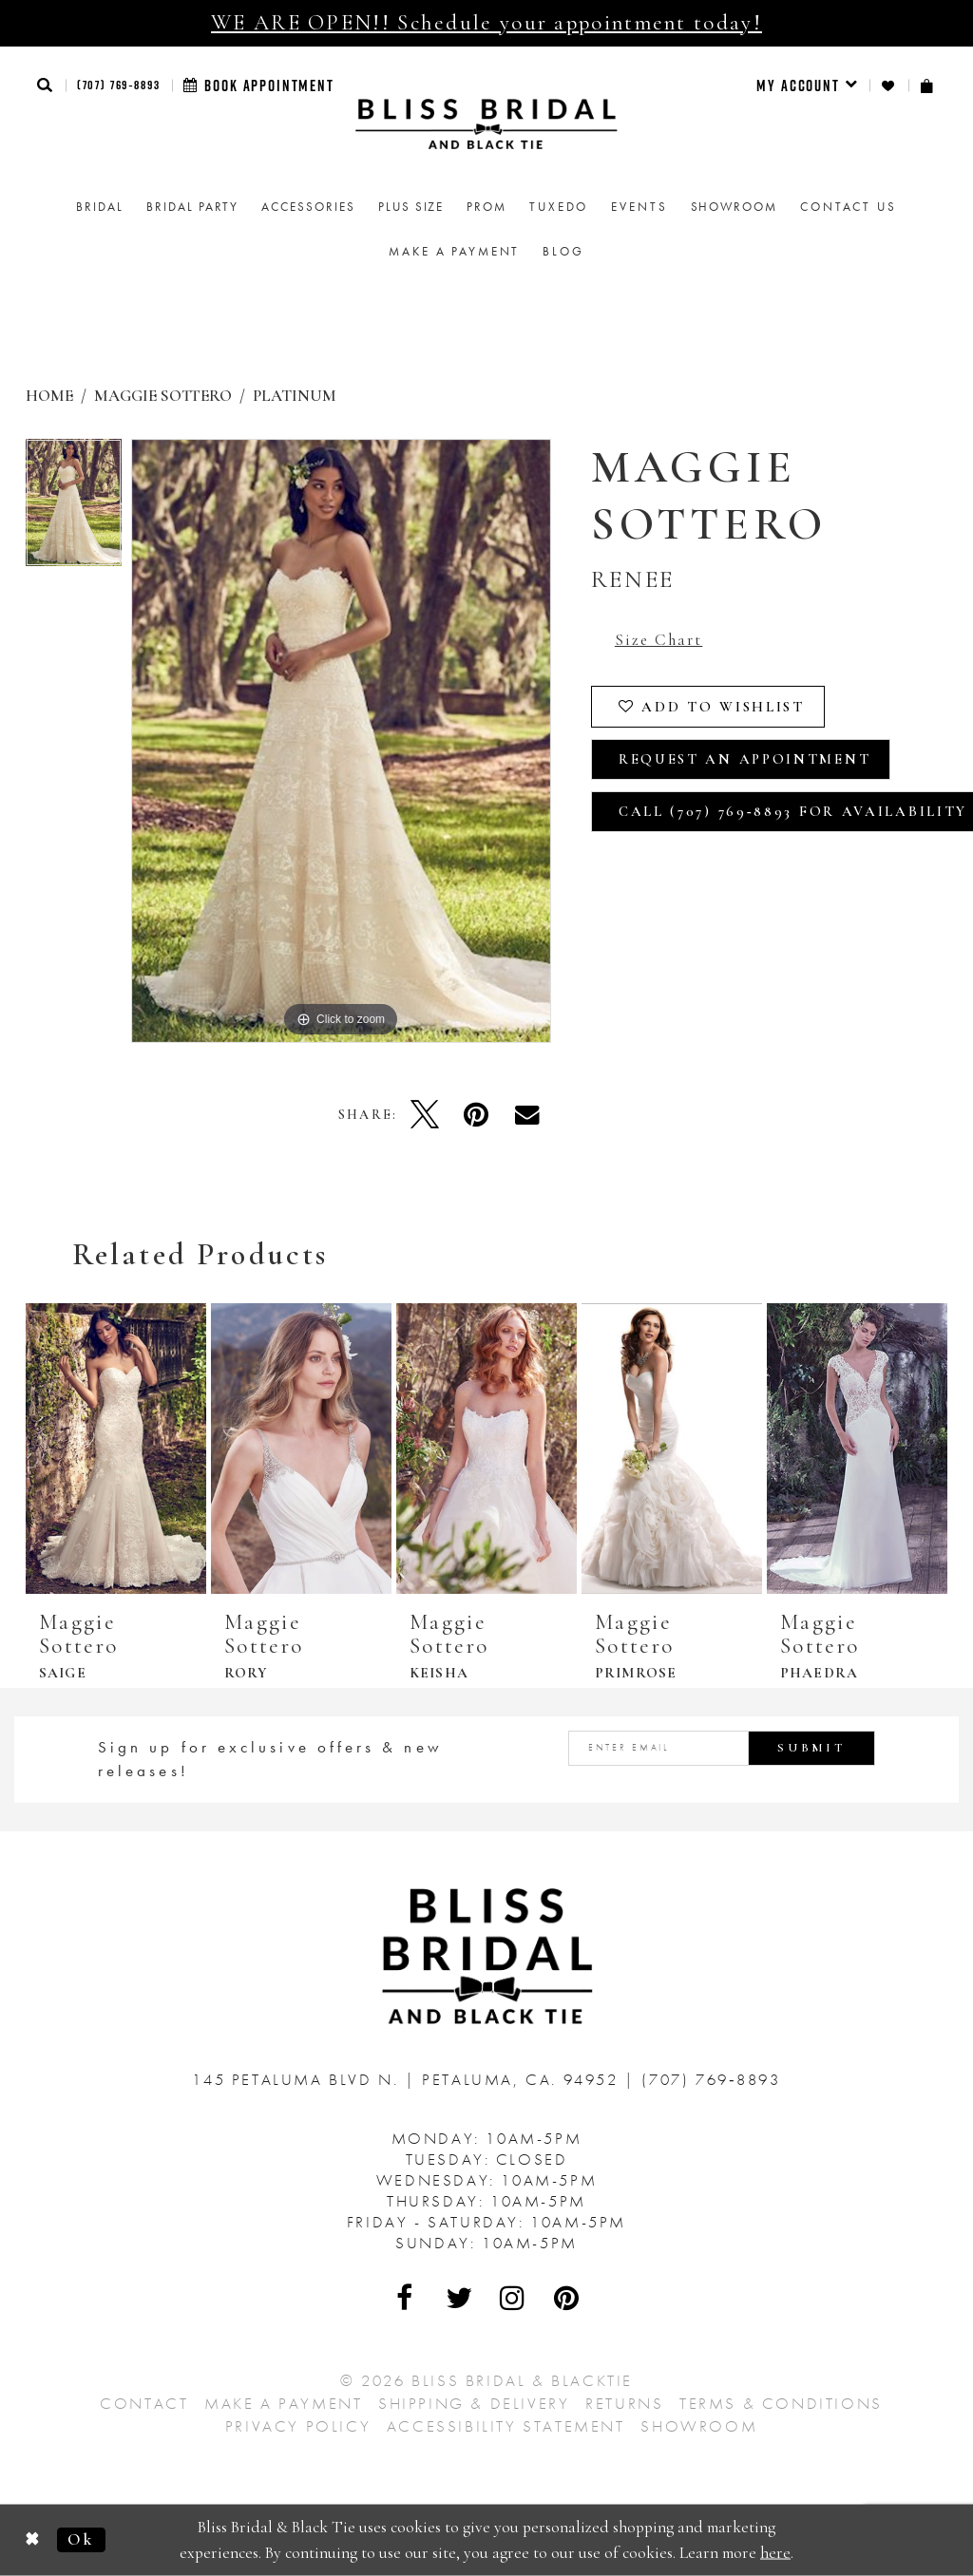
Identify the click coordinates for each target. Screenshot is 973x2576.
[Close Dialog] (32, 2540)
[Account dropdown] (807, 85)
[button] (46, 85)
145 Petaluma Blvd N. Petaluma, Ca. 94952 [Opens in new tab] (408, 2079)
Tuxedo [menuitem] (558, 207)
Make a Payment (283, 2403)
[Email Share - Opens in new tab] (527, 1114)
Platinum (294, 396)
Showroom (698, 2425)
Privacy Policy (298, 2425)
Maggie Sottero (163, 396)
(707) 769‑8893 (119, 84)
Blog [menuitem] (563, 251)
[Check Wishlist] (888, 86)
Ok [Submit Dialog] (80, 2539)
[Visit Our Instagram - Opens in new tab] (513, 2297)
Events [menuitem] (639, 207)
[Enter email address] (721, 1748)
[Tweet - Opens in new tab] (424, 1114)
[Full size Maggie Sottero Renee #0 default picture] (341, 741)
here (775, 2552)
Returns (624, 2403)
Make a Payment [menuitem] (454, 251)
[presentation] (116, 1448)
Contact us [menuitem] (848, 207)
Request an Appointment (744, 758)
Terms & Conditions (781, 2403)
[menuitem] (807, 85)
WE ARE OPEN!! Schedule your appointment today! (486, 22)
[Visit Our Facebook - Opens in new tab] (405, 2297)
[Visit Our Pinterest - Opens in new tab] (567, 2297)
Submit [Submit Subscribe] (811, 1747)
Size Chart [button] (658, 640)
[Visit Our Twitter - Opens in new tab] (460, 2297)
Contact (144, 2403)
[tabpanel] (74, 508)
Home (49, 396)
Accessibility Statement (506, 2425)
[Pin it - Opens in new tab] (476, 1114)
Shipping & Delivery (473, 2403)
